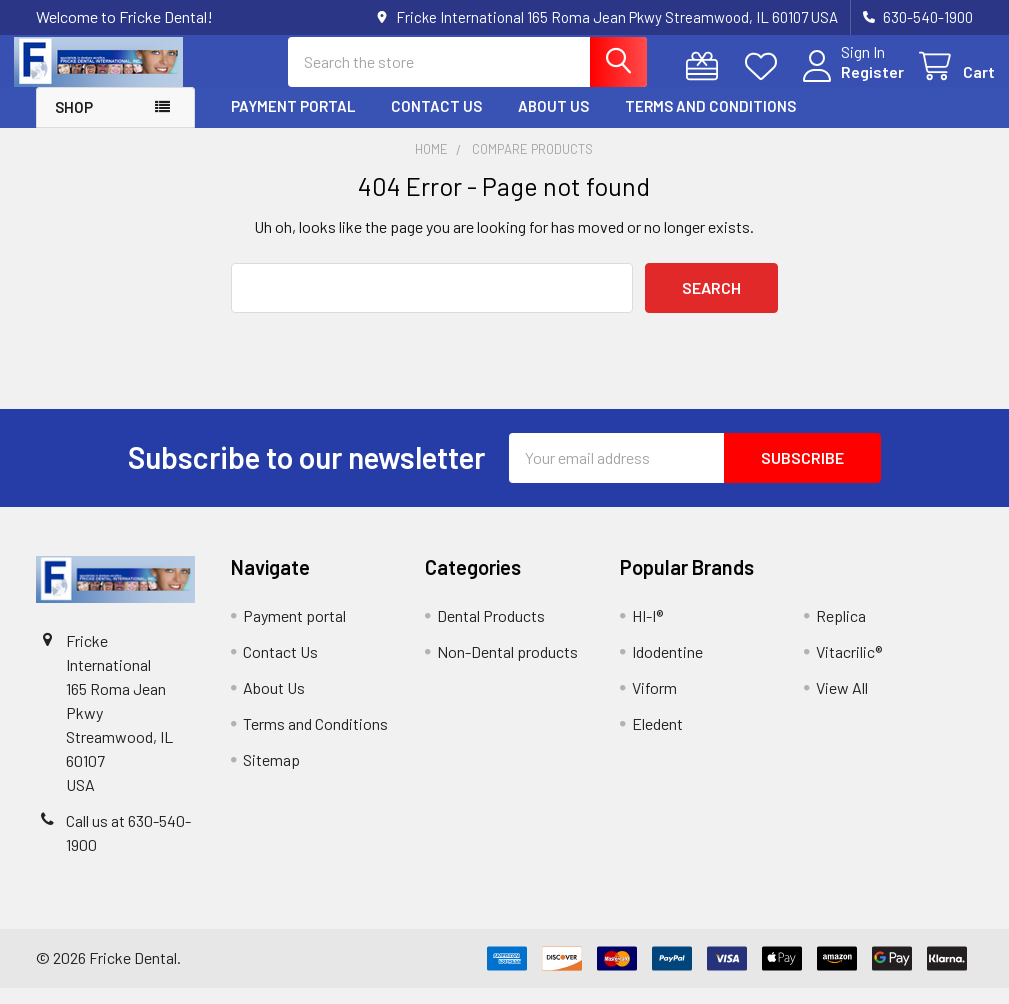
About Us (553, 123)
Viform (654, 703)
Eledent (657, 739)
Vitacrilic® (849, 667)
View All (842, 703)
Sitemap (271, 775)
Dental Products (491, 631)
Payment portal (293, 123)
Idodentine (667, 667)
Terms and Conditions (710, 123)
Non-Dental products (507, 667)
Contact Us (436, 123)
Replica (841, 631)
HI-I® (647, 631)
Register (850, 82)
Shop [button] (74, 124)
